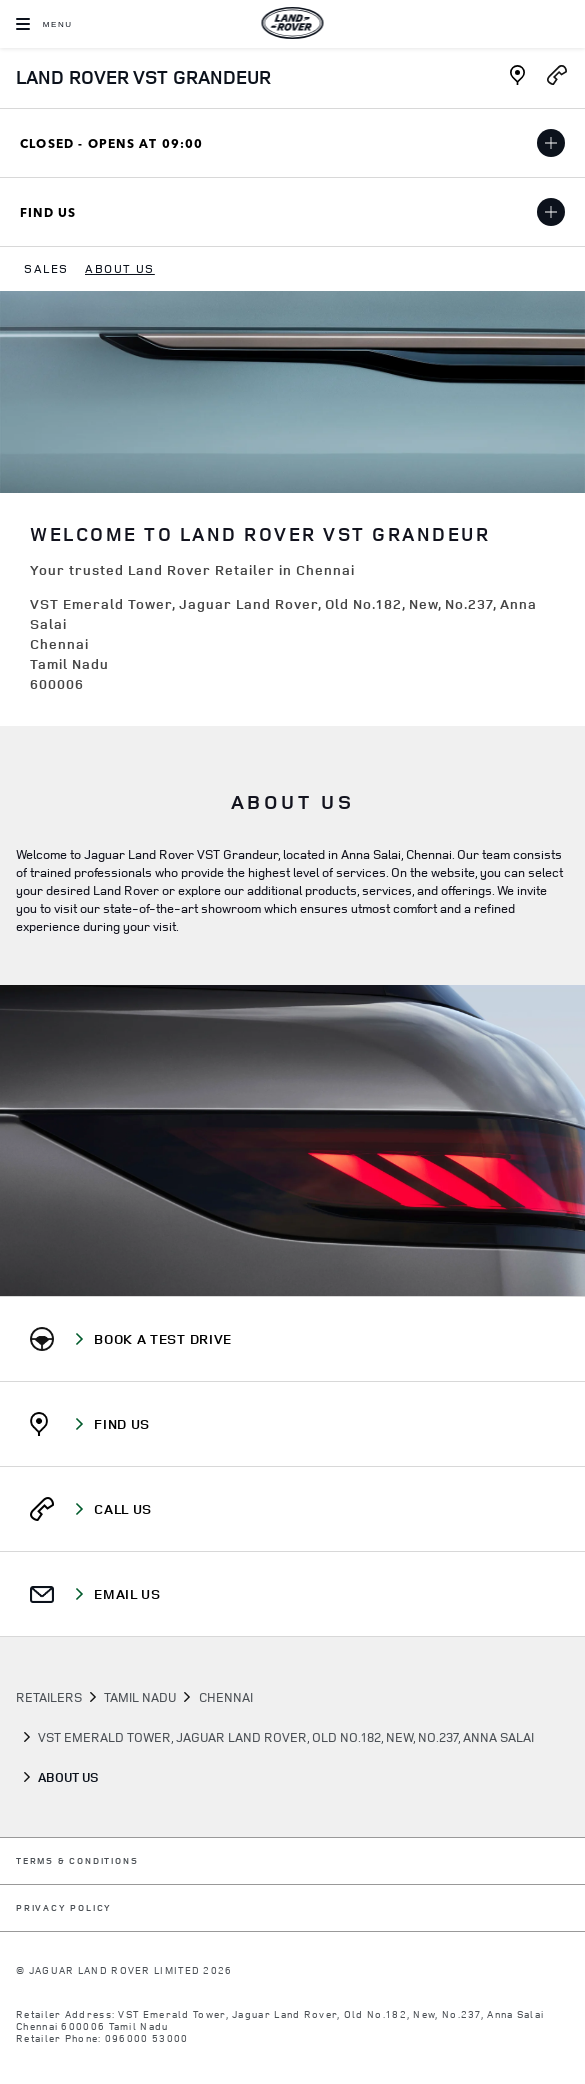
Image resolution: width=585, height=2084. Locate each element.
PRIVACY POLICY (64, 1908)
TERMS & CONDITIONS (77, 1861)
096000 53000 (147, 2038)
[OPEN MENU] (44, 24)
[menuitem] (46, 269)
